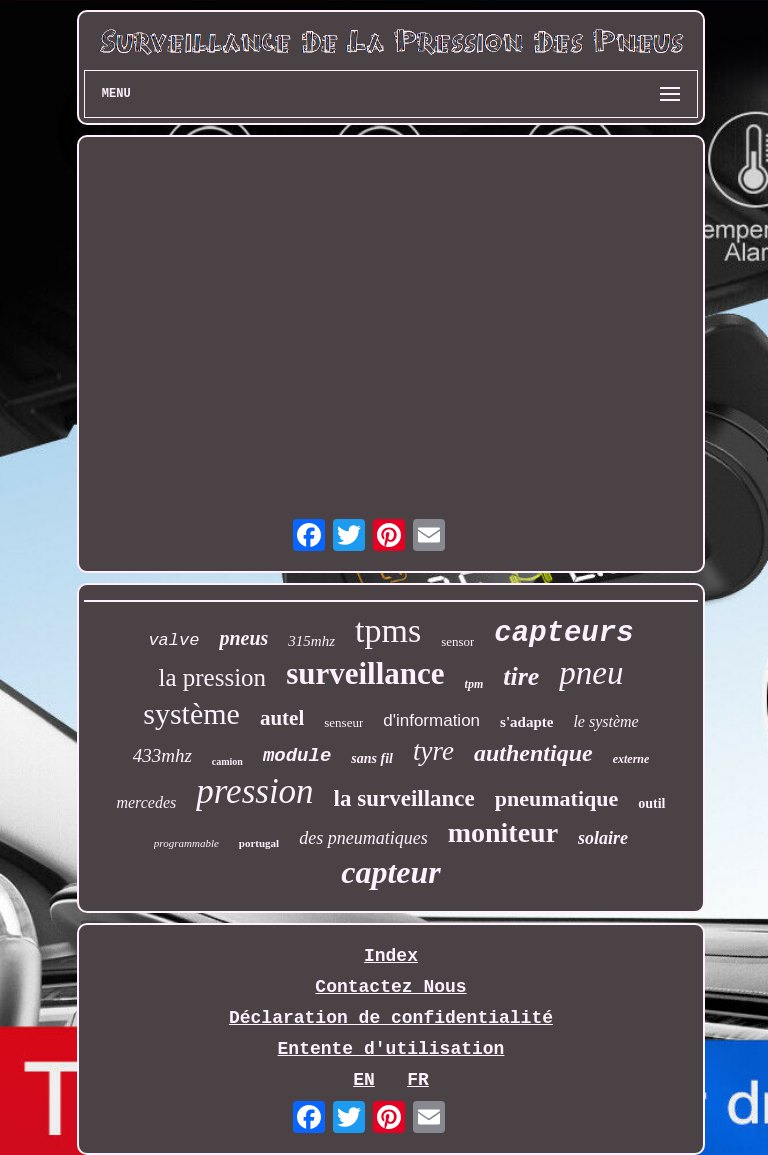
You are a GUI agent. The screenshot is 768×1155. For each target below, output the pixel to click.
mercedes (146, 802)
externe (631, 759)
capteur (391, 872)
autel (282, 718)
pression (254, 791)
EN (364, 1080)
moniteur (503, 832)
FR (418, 1080)
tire (521, 676)
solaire (603, 838)
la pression (213, 677)
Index (391, 956)
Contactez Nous (390, 987)
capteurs (563, 633)
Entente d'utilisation (391, 1049)
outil (651, 803)
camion (227, 761)
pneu (591, 673)
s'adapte (526, 722)
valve (173, 640)
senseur (343, 722)
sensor (457, 641)
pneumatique (556, 798)
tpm (474, 684)
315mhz (311, 641)
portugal (259, 843)
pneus (243, 638)
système (191, 713)
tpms (388, 630)
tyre (433, 751)
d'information (431, 720)
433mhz (162, 755)
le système (605, 721)
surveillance (365, 673)
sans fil (372, 758)
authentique (533, 753)
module (297, 756)
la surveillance (404, 798)
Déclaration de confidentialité (391, 1018)
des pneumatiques (363, 838)
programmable (186, 843)
